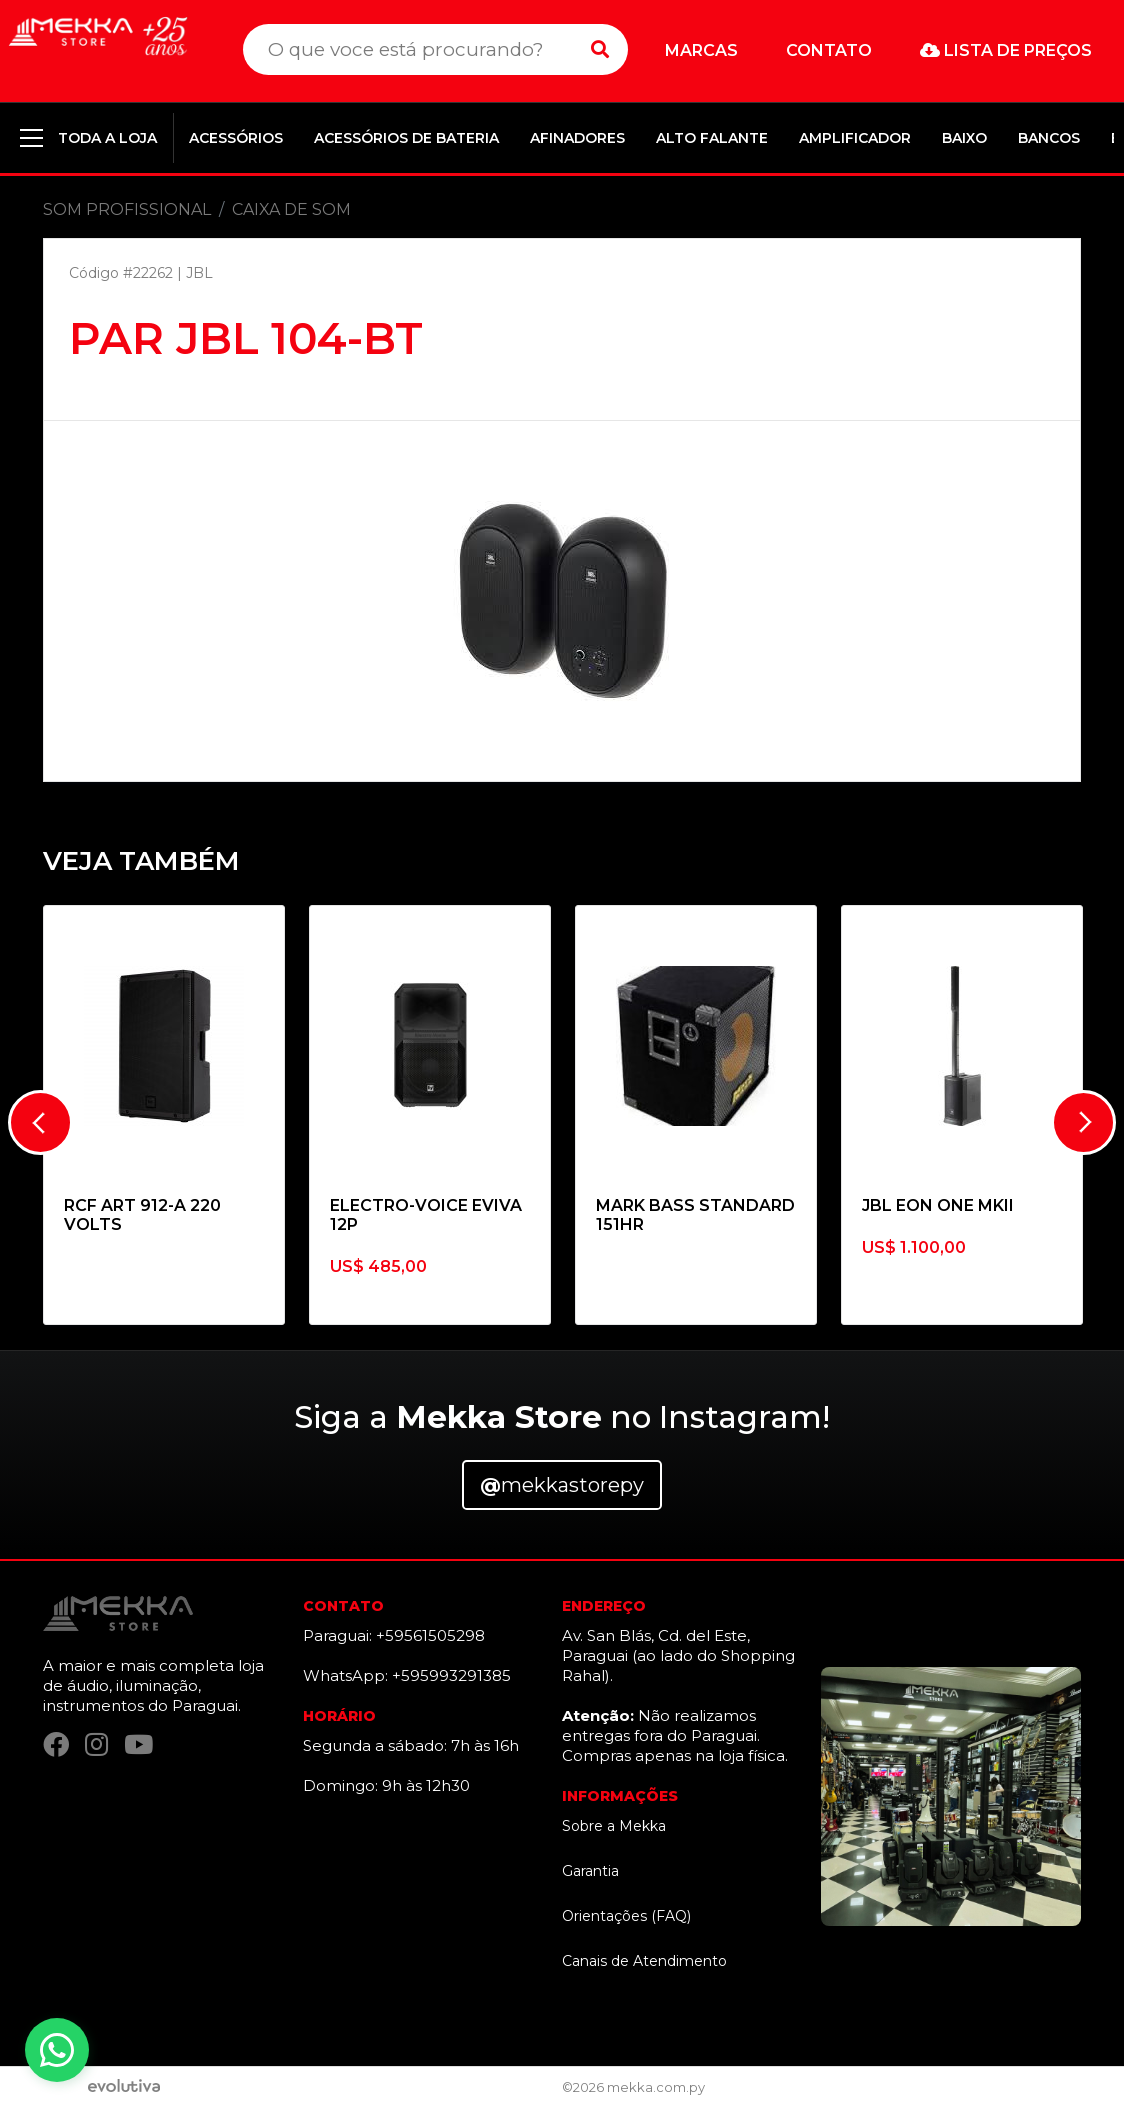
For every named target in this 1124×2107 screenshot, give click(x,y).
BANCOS (1049, 138)
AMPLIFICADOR (855, 138)
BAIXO (964, 138)
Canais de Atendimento (644, 1961)
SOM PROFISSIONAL (127, 209)
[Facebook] (56, 1744)
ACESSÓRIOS (236, 138)
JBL (199, 273)
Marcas (701, 50)
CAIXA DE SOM (291, 209)
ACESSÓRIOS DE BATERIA (406, 138)
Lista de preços (1006, 50)
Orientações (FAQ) (626, 1916)
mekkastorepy (562, 1485)
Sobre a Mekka (614, 1826)
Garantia (590, 1871)
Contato (829, 50)
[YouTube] (138, 1744)
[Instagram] (96, 1744)
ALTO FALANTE (712, 138)
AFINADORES (577, 138)
